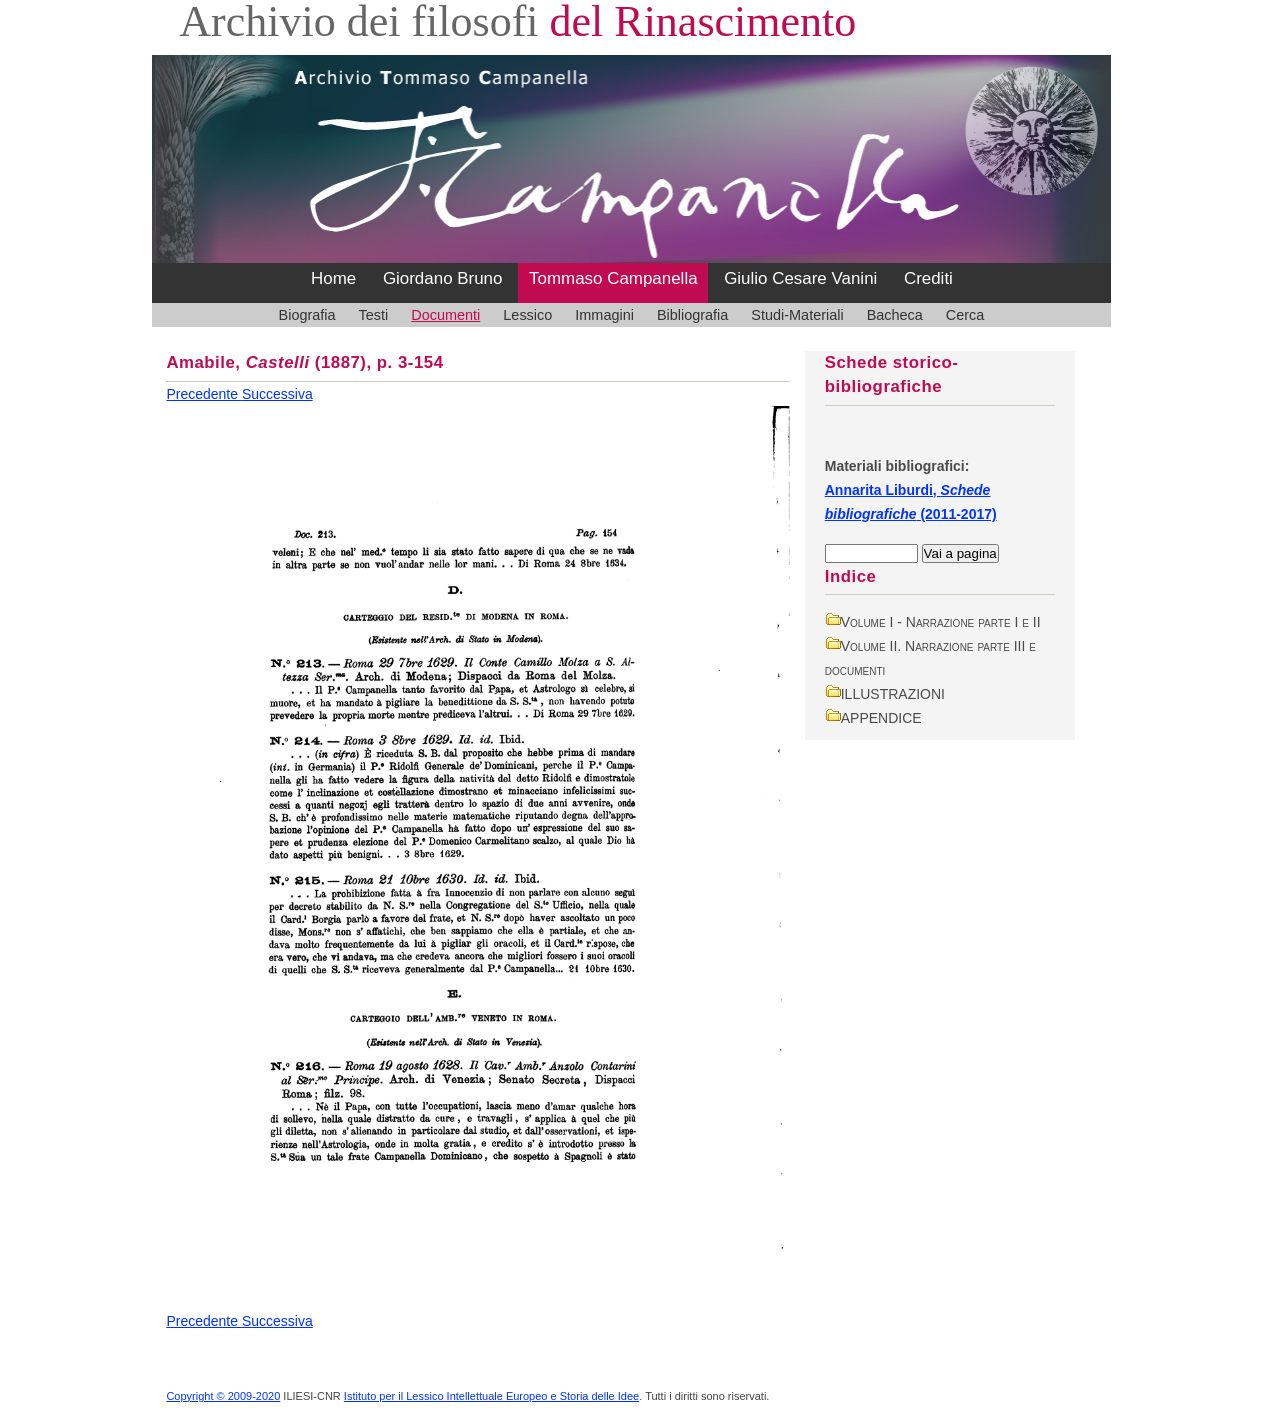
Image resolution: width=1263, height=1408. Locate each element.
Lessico (527, 315)
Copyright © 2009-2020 (223, 1396)
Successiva (277, 394)
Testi (374, 315)
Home (333, 278)
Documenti (445, 315)
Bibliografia (692, 315)
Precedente (204, 394)
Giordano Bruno (443, 278)
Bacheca (895, 315)
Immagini (604, 315)
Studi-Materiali (797, 315)
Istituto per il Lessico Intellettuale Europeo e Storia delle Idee (491, 1396)
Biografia (307, 315)
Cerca (965, 315)
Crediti (928, 278)
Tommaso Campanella (613, 278)
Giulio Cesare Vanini (800, 278)
